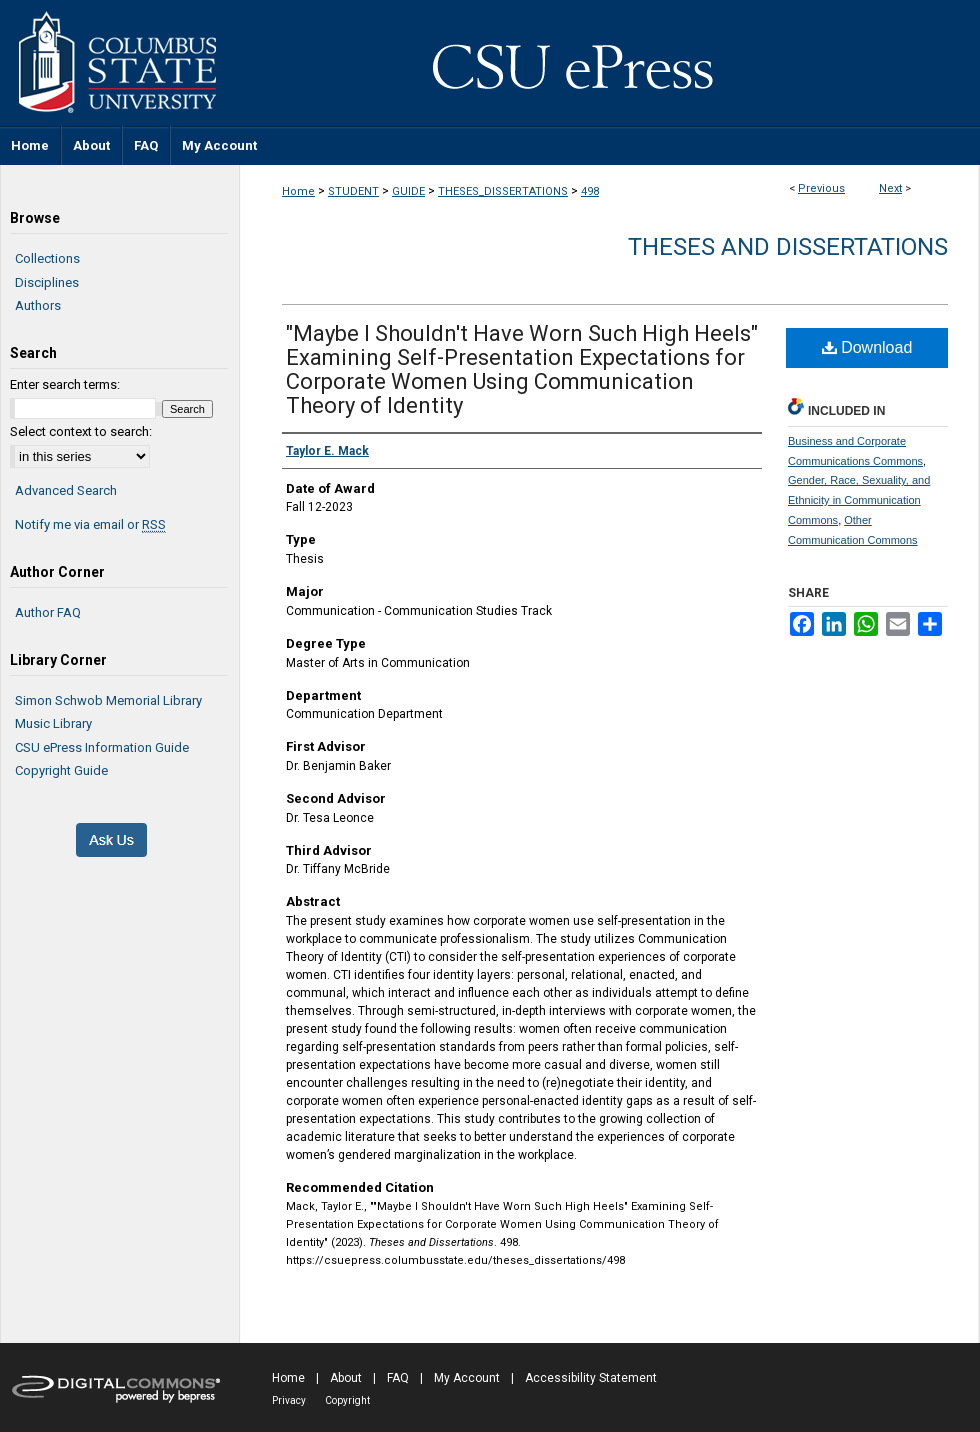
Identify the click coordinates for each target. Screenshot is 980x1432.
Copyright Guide (61, 770)
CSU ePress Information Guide (102, 747)
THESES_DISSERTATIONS (503, 191)
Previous (821, 188)
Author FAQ (48, 612)
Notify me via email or (90, 525)
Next (890, 188)
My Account (467, 1378)
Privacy (289, 1400)
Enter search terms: (65, 384)
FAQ (398, 1378)
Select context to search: (81, 431)
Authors (38, 305)
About (346, 1378)
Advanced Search (66, 490)
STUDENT (353, 191)
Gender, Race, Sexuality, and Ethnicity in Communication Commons (859, 500)
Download (867, 347)
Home (298, 191)
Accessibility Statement (591, 1378)
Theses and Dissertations (788, 247)
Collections (47, 258)
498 (590, 191)
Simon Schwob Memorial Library (108, 700)
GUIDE (408, 191)
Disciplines (47, 282)
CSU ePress (610, 63)
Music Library (53, 723)
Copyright (347, 1400)
